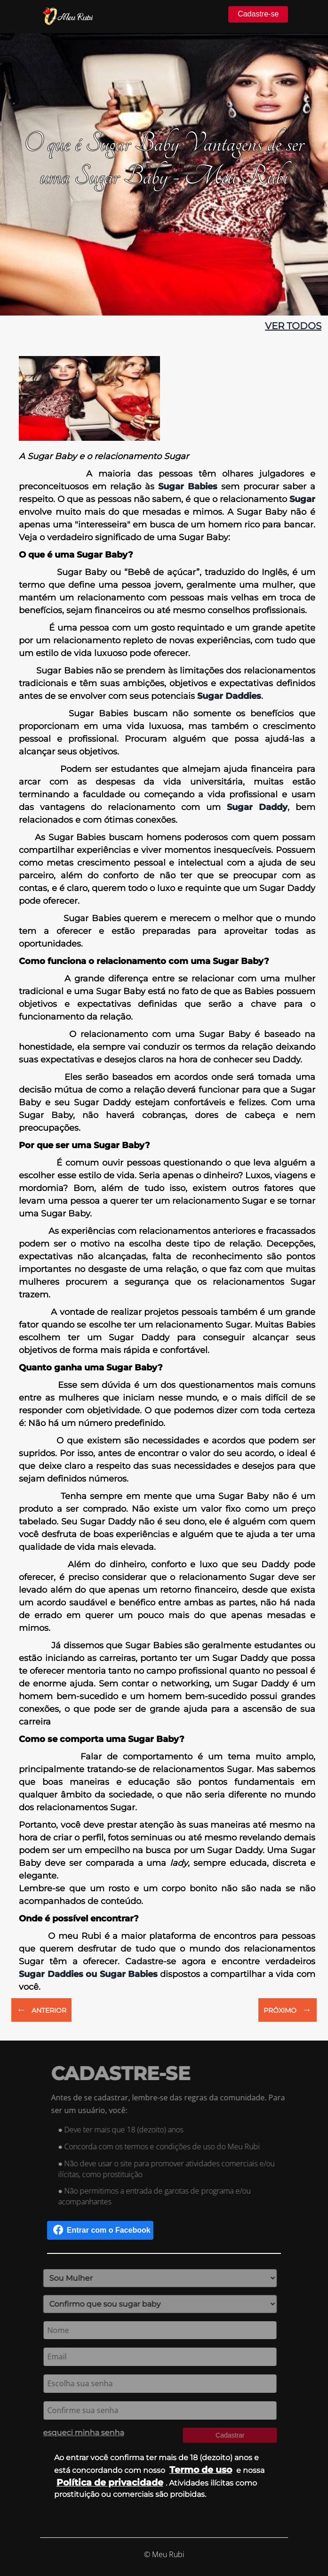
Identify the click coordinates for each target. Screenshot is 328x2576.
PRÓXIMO (288, 2009)
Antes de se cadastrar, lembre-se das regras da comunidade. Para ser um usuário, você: (170, 2103)
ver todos (293, 326)
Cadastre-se (258, 14)
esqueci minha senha (80, 2432)
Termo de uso (200, 2469)
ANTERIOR (41, 2009)
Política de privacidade (109, 2482)
